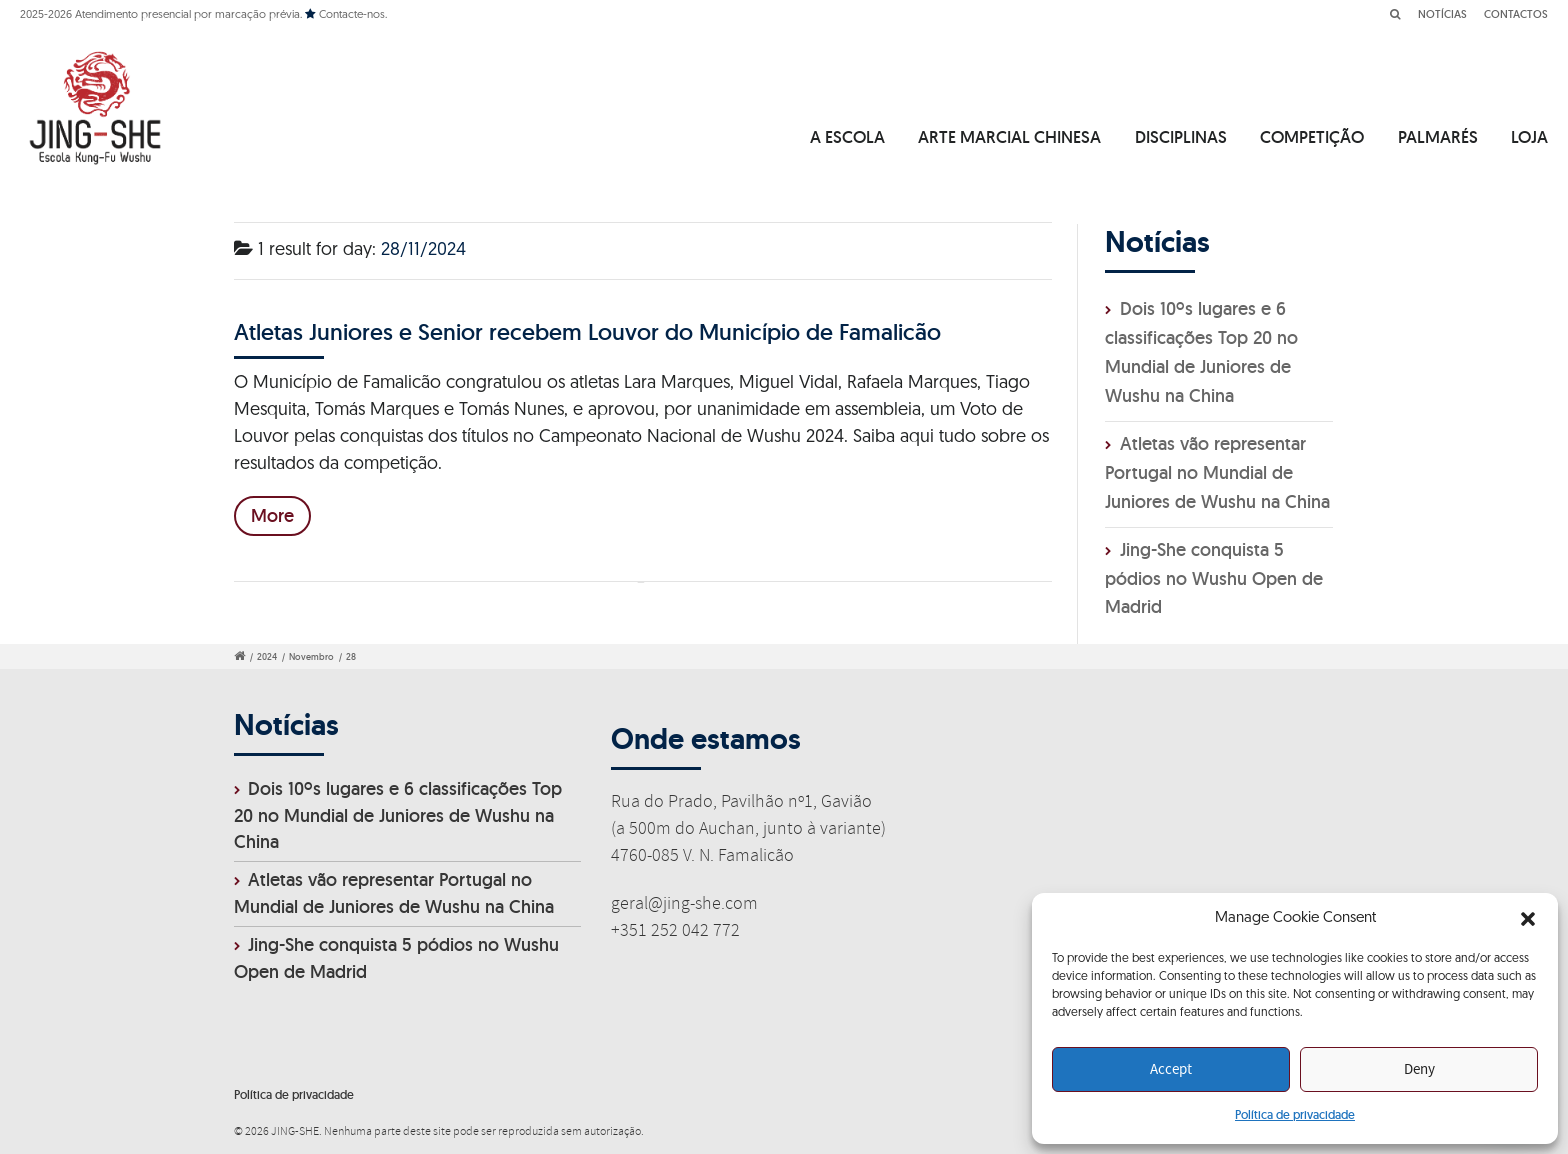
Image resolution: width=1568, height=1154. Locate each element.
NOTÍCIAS (1442, 14)
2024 (267, 657)
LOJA (1529, 137)
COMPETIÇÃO (1312, 137)
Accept (1171, 1070)
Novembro (311, 657)
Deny (1419, 1070)
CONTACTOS (1516, 14)
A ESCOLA (847, 137)
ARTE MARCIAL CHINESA (1009, 137)
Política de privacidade (1295, 1114)
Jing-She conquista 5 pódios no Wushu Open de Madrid (1214, 578)
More (272, 515)
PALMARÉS (1438, 137)
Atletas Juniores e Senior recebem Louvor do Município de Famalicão (587, 331)
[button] (1528, 919)
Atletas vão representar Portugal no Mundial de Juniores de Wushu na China (1217, 472)
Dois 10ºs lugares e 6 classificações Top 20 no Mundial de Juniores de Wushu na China (398, 815)
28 (351, 657)
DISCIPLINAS (1181, 137)
